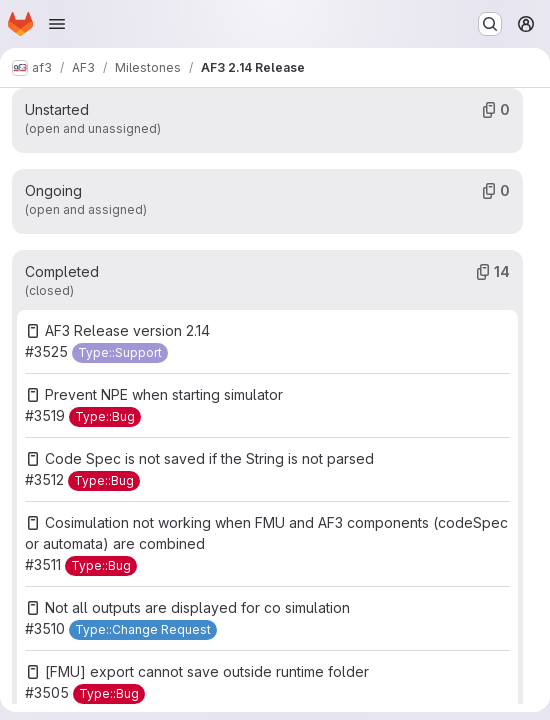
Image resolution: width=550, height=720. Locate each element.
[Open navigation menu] (57, 24)
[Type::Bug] (105, 417)
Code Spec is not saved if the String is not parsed (209, 458)
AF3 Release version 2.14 (127, 330)
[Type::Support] (120, 353)
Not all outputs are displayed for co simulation (197, 607)
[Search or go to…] (490, 24)
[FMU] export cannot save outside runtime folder (207, 671)
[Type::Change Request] (143, 630)
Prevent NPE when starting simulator (164, 394)
